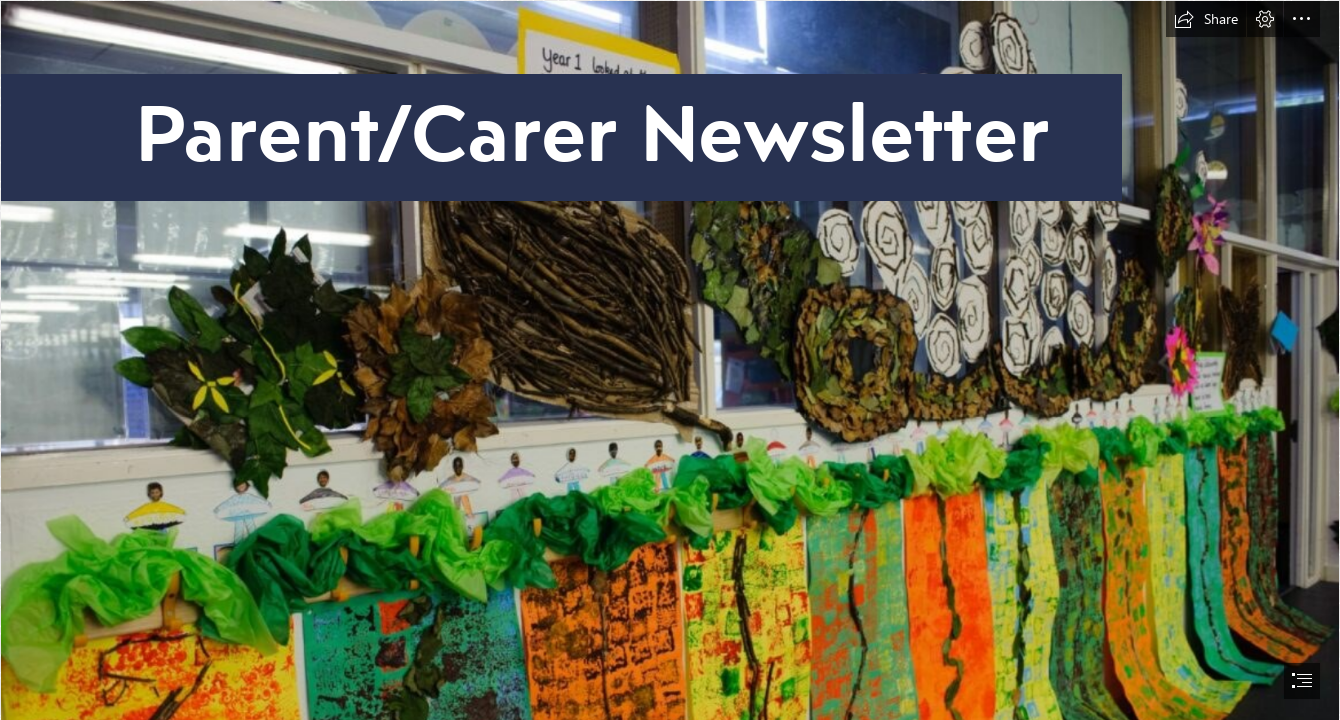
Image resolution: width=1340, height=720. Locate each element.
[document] (670, 360)
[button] (1206, 19)
